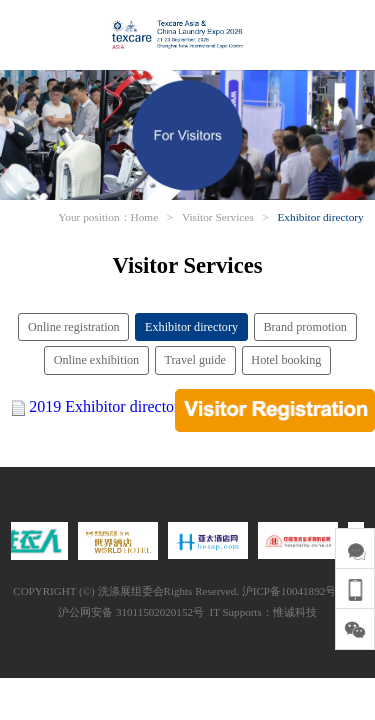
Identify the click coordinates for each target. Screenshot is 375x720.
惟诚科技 (295, 612)
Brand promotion (305, 327)
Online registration (74, 327)
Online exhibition (97, 360)
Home (145, 217)
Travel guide (195, 360)
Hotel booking (286, 360)
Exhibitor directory (320, 217)
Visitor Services (218, 217)
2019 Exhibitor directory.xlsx (123, 406)
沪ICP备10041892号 (289, 591)
